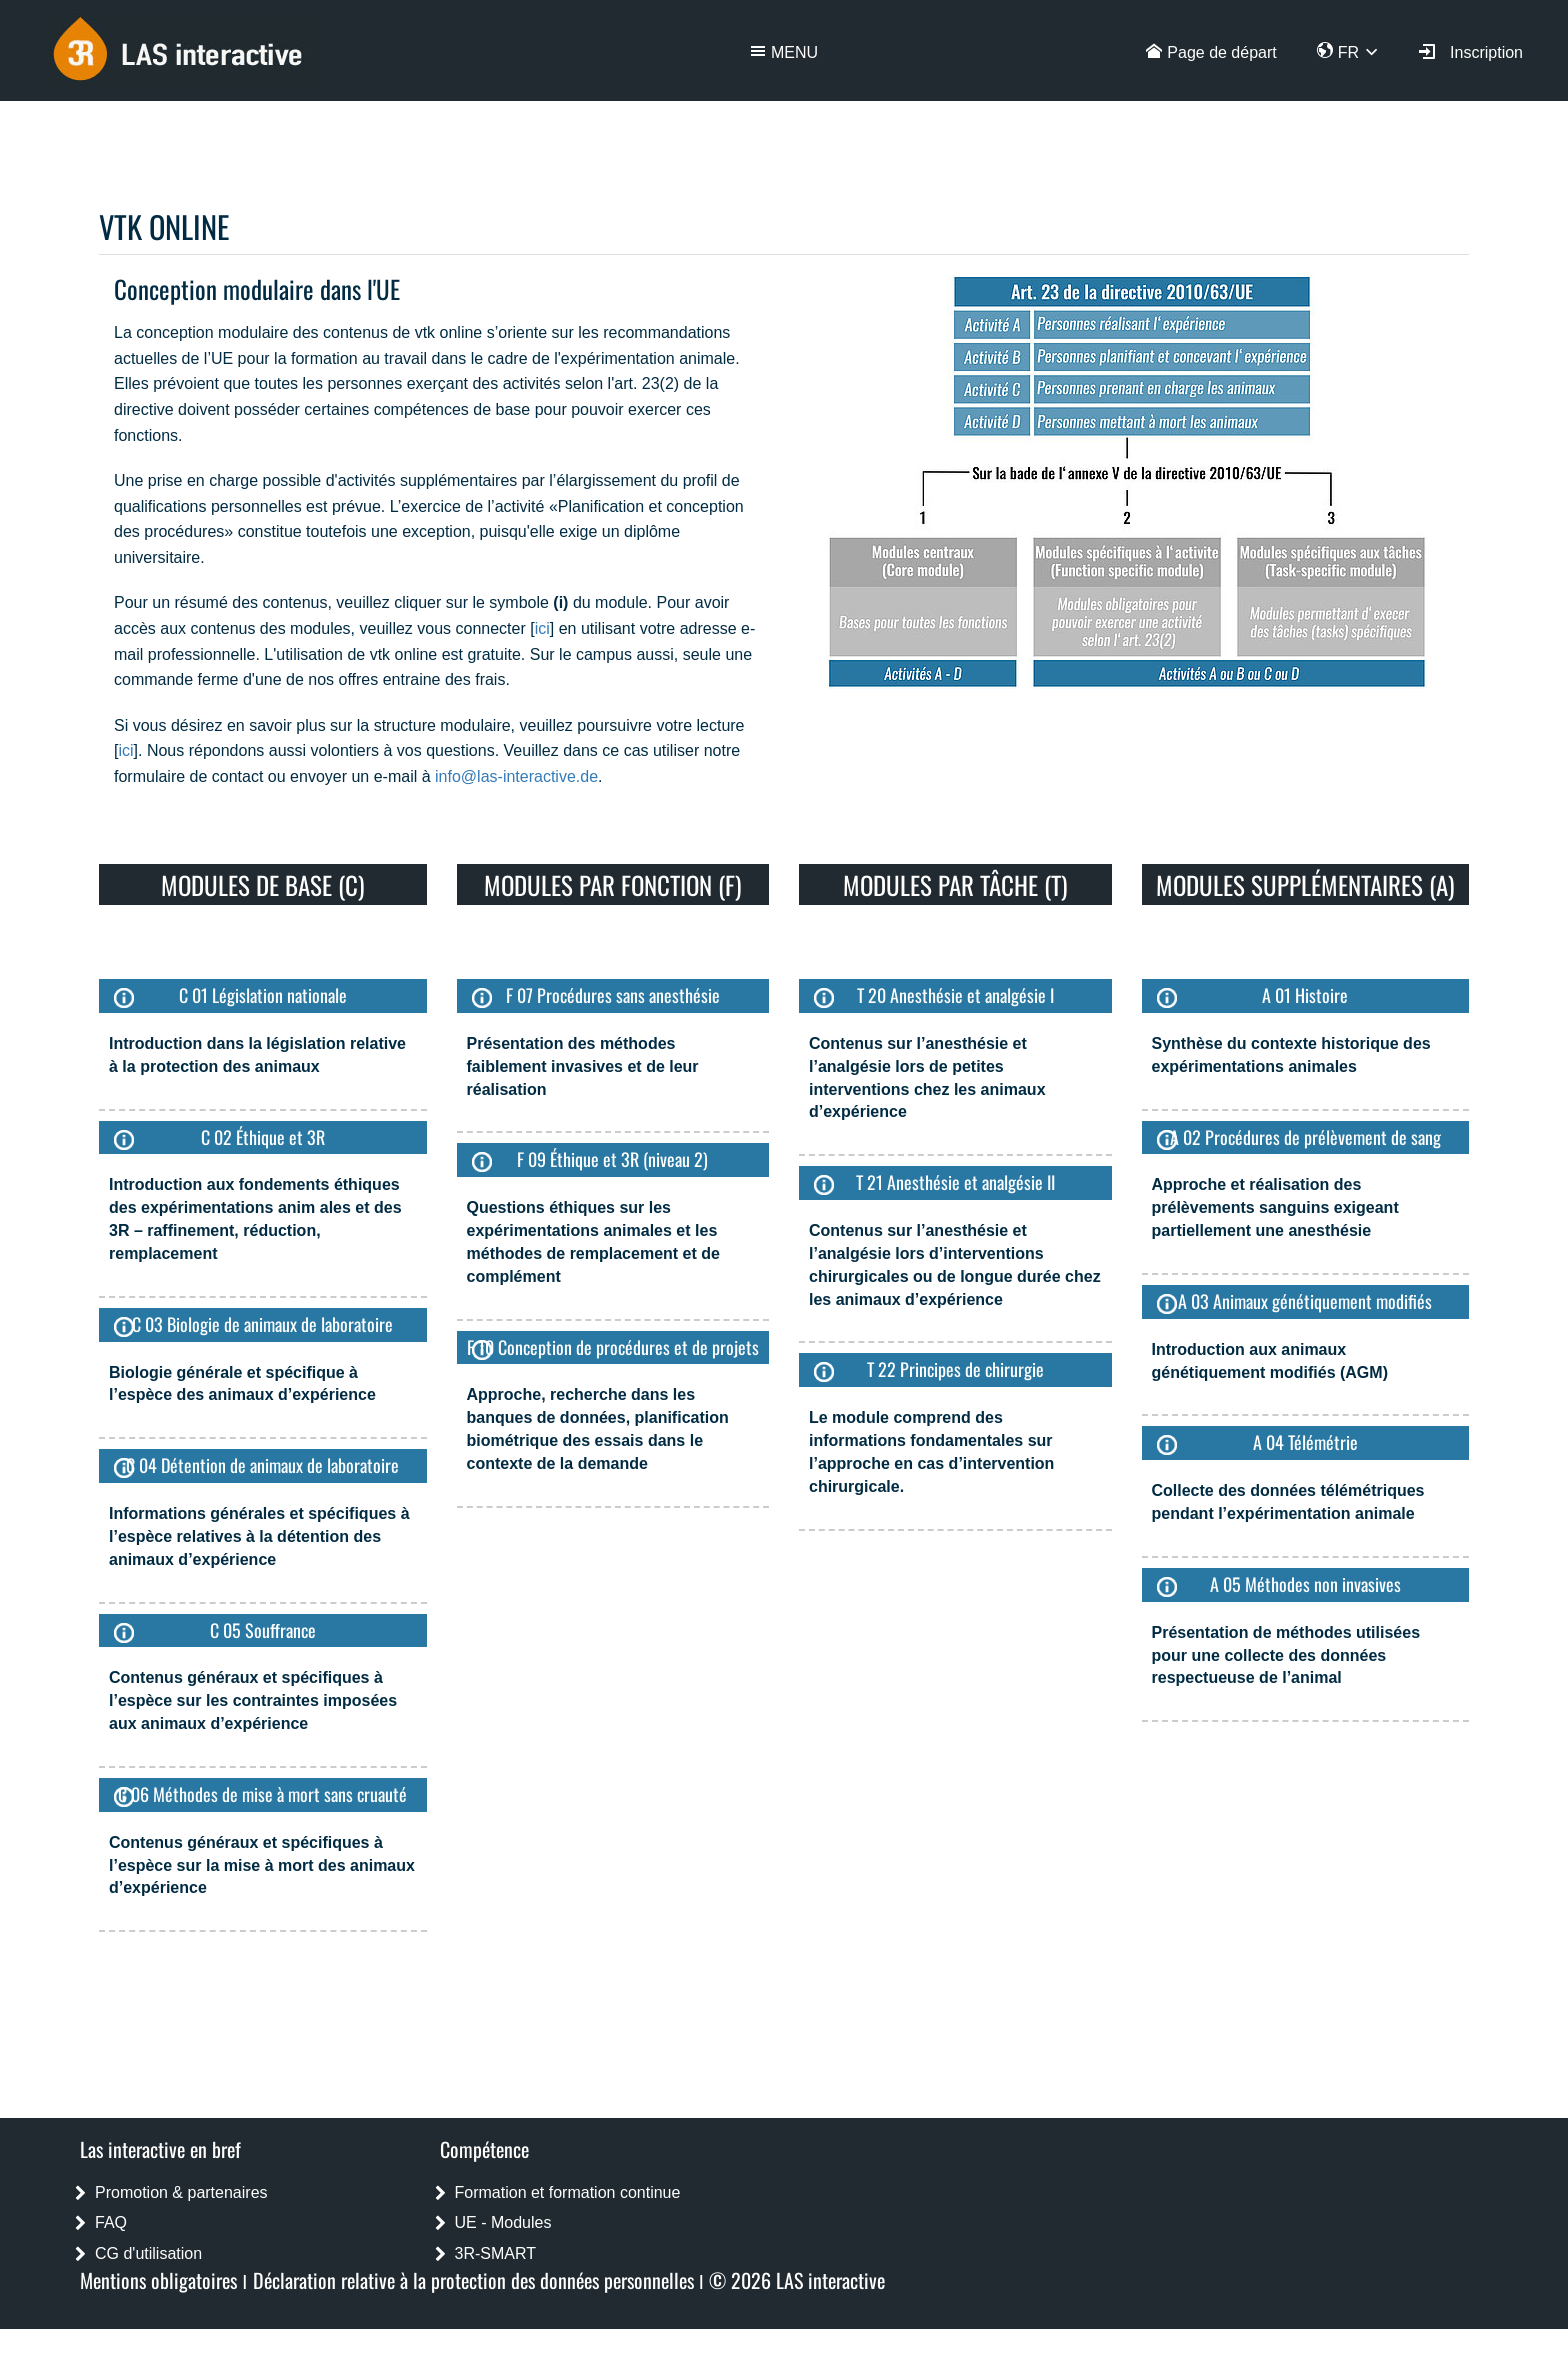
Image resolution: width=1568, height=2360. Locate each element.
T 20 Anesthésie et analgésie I (955, 995)
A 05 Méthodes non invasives (1305, 1584)
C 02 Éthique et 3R (263, 1137)
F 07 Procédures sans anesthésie (613, 995)
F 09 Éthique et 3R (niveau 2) (612, 1159)
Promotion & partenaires (181, 2192)
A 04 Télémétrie (1305, 1442)
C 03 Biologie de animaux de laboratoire (262, 1324)
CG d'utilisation (148, 2253)
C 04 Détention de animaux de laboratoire (262, 1465)
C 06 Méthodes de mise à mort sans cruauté (262, 1794)
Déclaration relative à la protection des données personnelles (473, 2280)
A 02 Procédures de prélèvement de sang (1305, 1137)
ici (542, 628)
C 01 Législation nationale (263, 995)
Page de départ (1221, 52)
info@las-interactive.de (516, 776)
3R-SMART (496, 2253)
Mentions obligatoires (158, 2280)
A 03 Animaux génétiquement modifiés (1305, 1301)
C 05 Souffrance (263, 1630)
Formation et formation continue (568, 2192)
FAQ (111, 2222)
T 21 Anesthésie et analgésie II (955, 1182)
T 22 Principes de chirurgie (955, 1369)
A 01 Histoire (1305, 995)
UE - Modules (503, 2222)
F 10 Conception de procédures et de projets (613, 1347)
